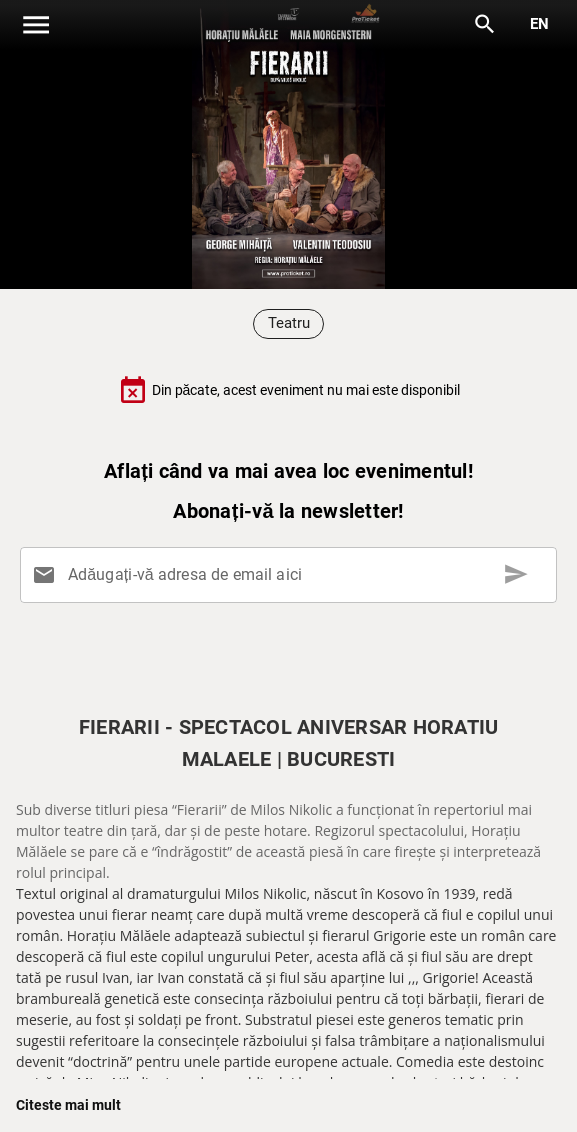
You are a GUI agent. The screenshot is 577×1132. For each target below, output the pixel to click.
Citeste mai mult (68, 1105)
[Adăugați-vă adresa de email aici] (292, 575)
